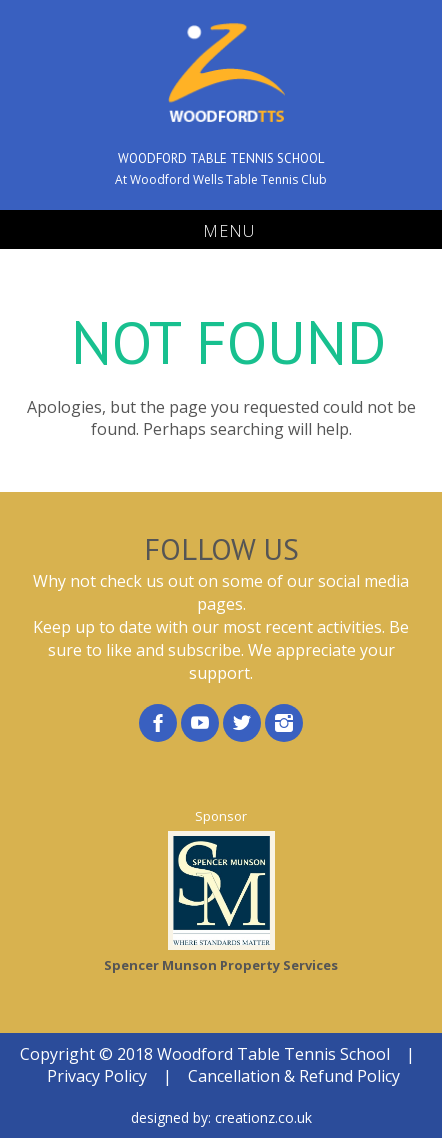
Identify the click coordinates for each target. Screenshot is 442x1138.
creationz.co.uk (263, 1117)
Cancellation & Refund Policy (294, 1076)
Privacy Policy (97, 1076)
